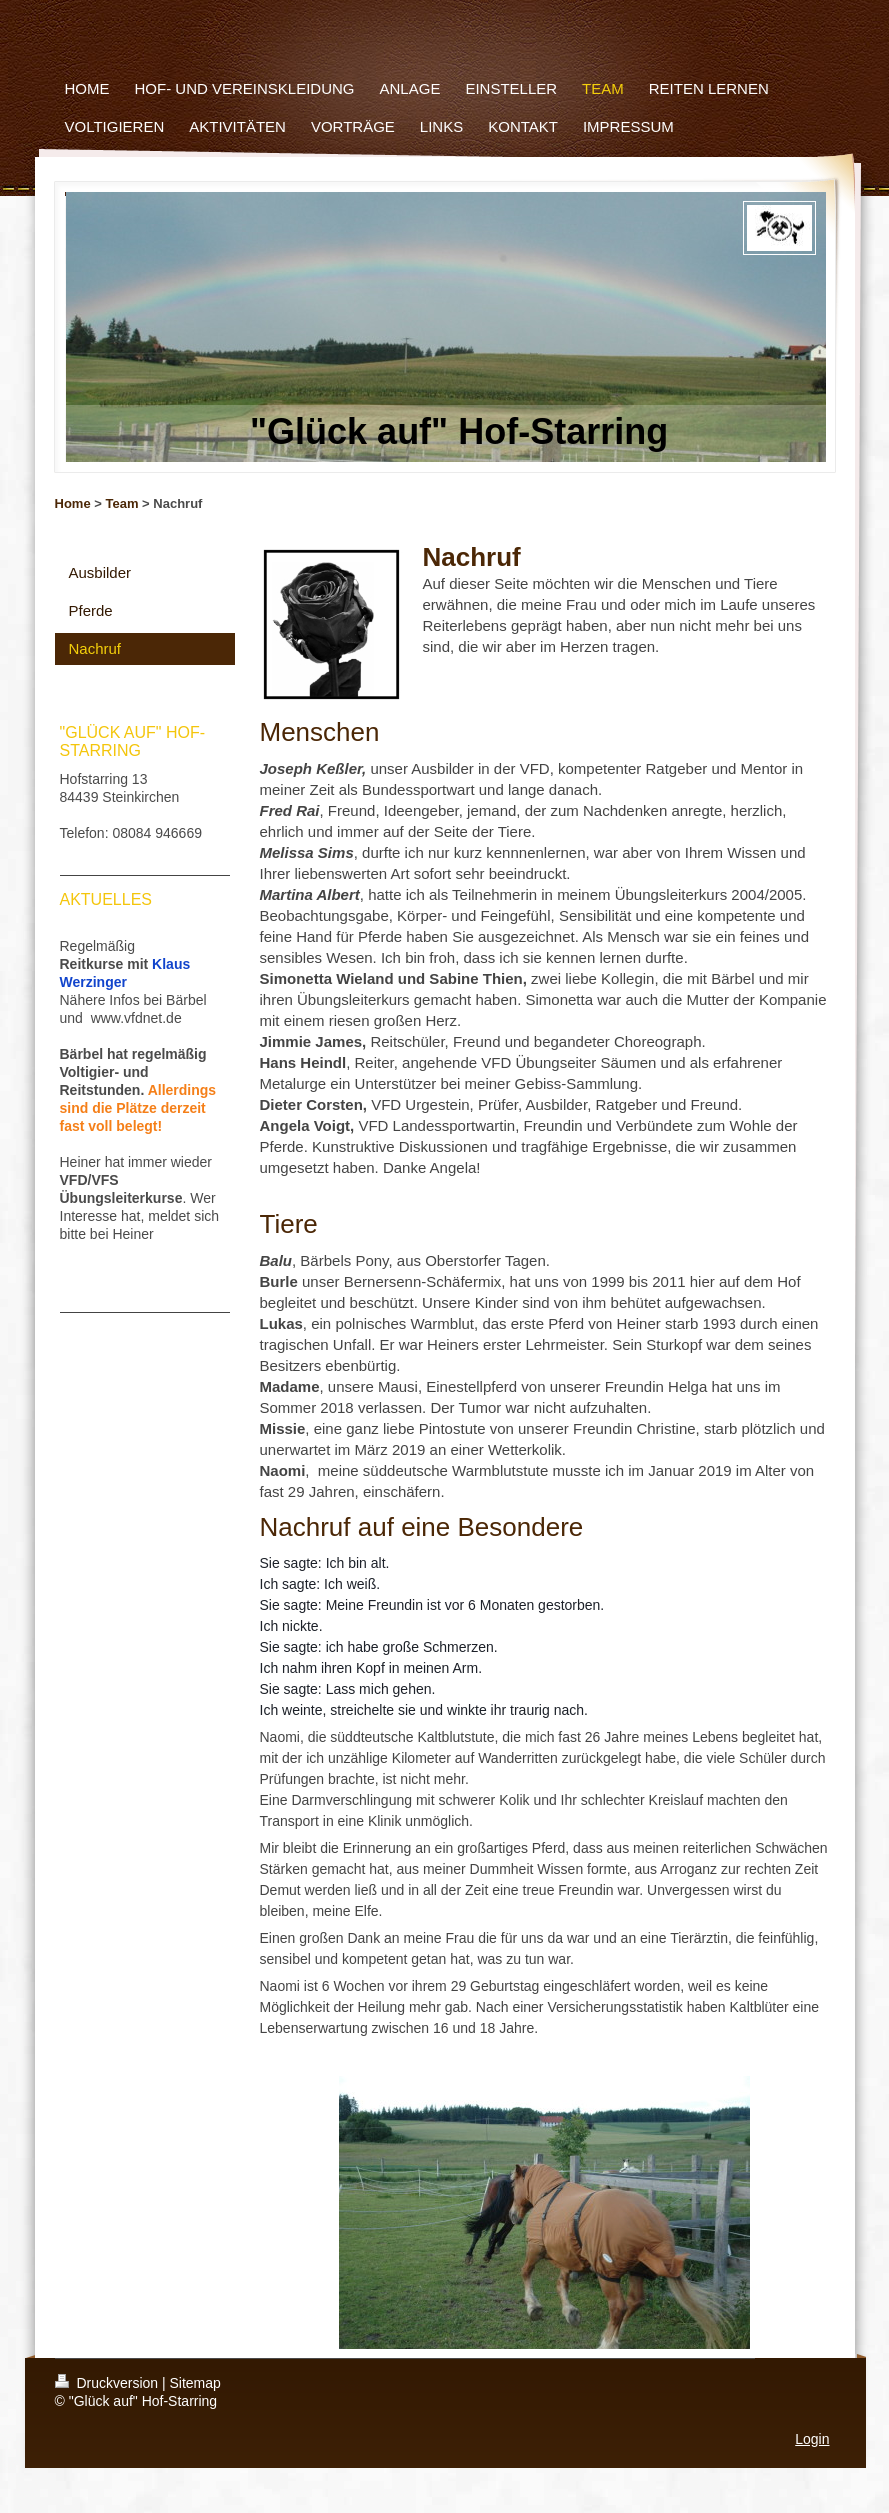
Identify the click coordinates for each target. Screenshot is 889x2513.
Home (73, 503)
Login (812, 2439)
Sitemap (195, 2383)
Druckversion (108, 2383)
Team (121, 503)
